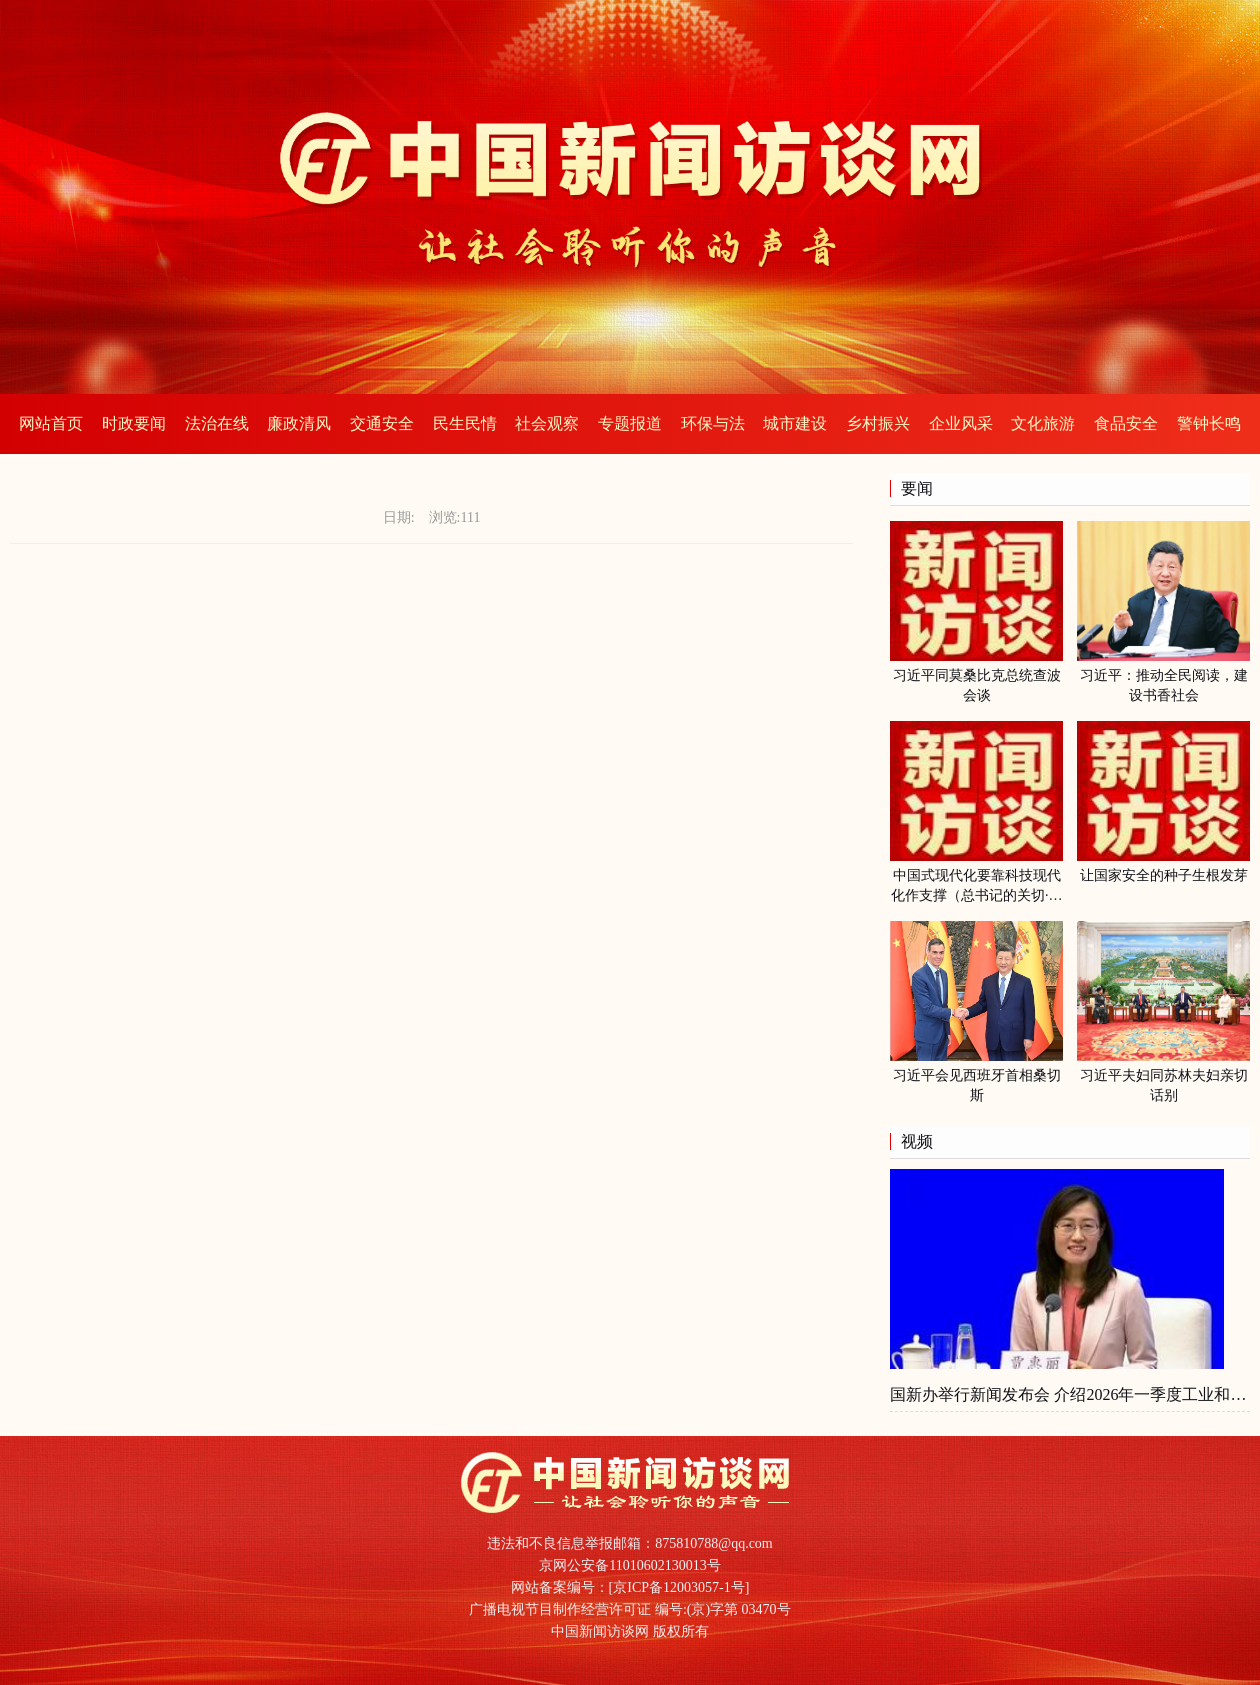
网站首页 (51, 423)
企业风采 (961, 423)
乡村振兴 (878, 423)
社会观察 (547, 423)
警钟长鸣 (1209, 423)
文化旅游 (1043, 423)
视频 (917, 1141)
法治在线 (217, 423)
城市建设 (795, 423)
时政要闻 (134, 423)
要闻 (917, 488)
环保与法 (713, 423)
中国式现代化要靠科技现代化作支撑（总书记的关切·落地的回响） (977, 895)
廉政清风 (299, 423)
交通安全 (382, 423)
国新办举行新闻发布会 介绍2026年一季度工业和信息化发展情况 (1070, 1394)
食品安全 (1126, 423)
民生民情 (465, 423)
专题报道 (630, 423)
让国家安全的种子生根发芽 (1164, 875)
